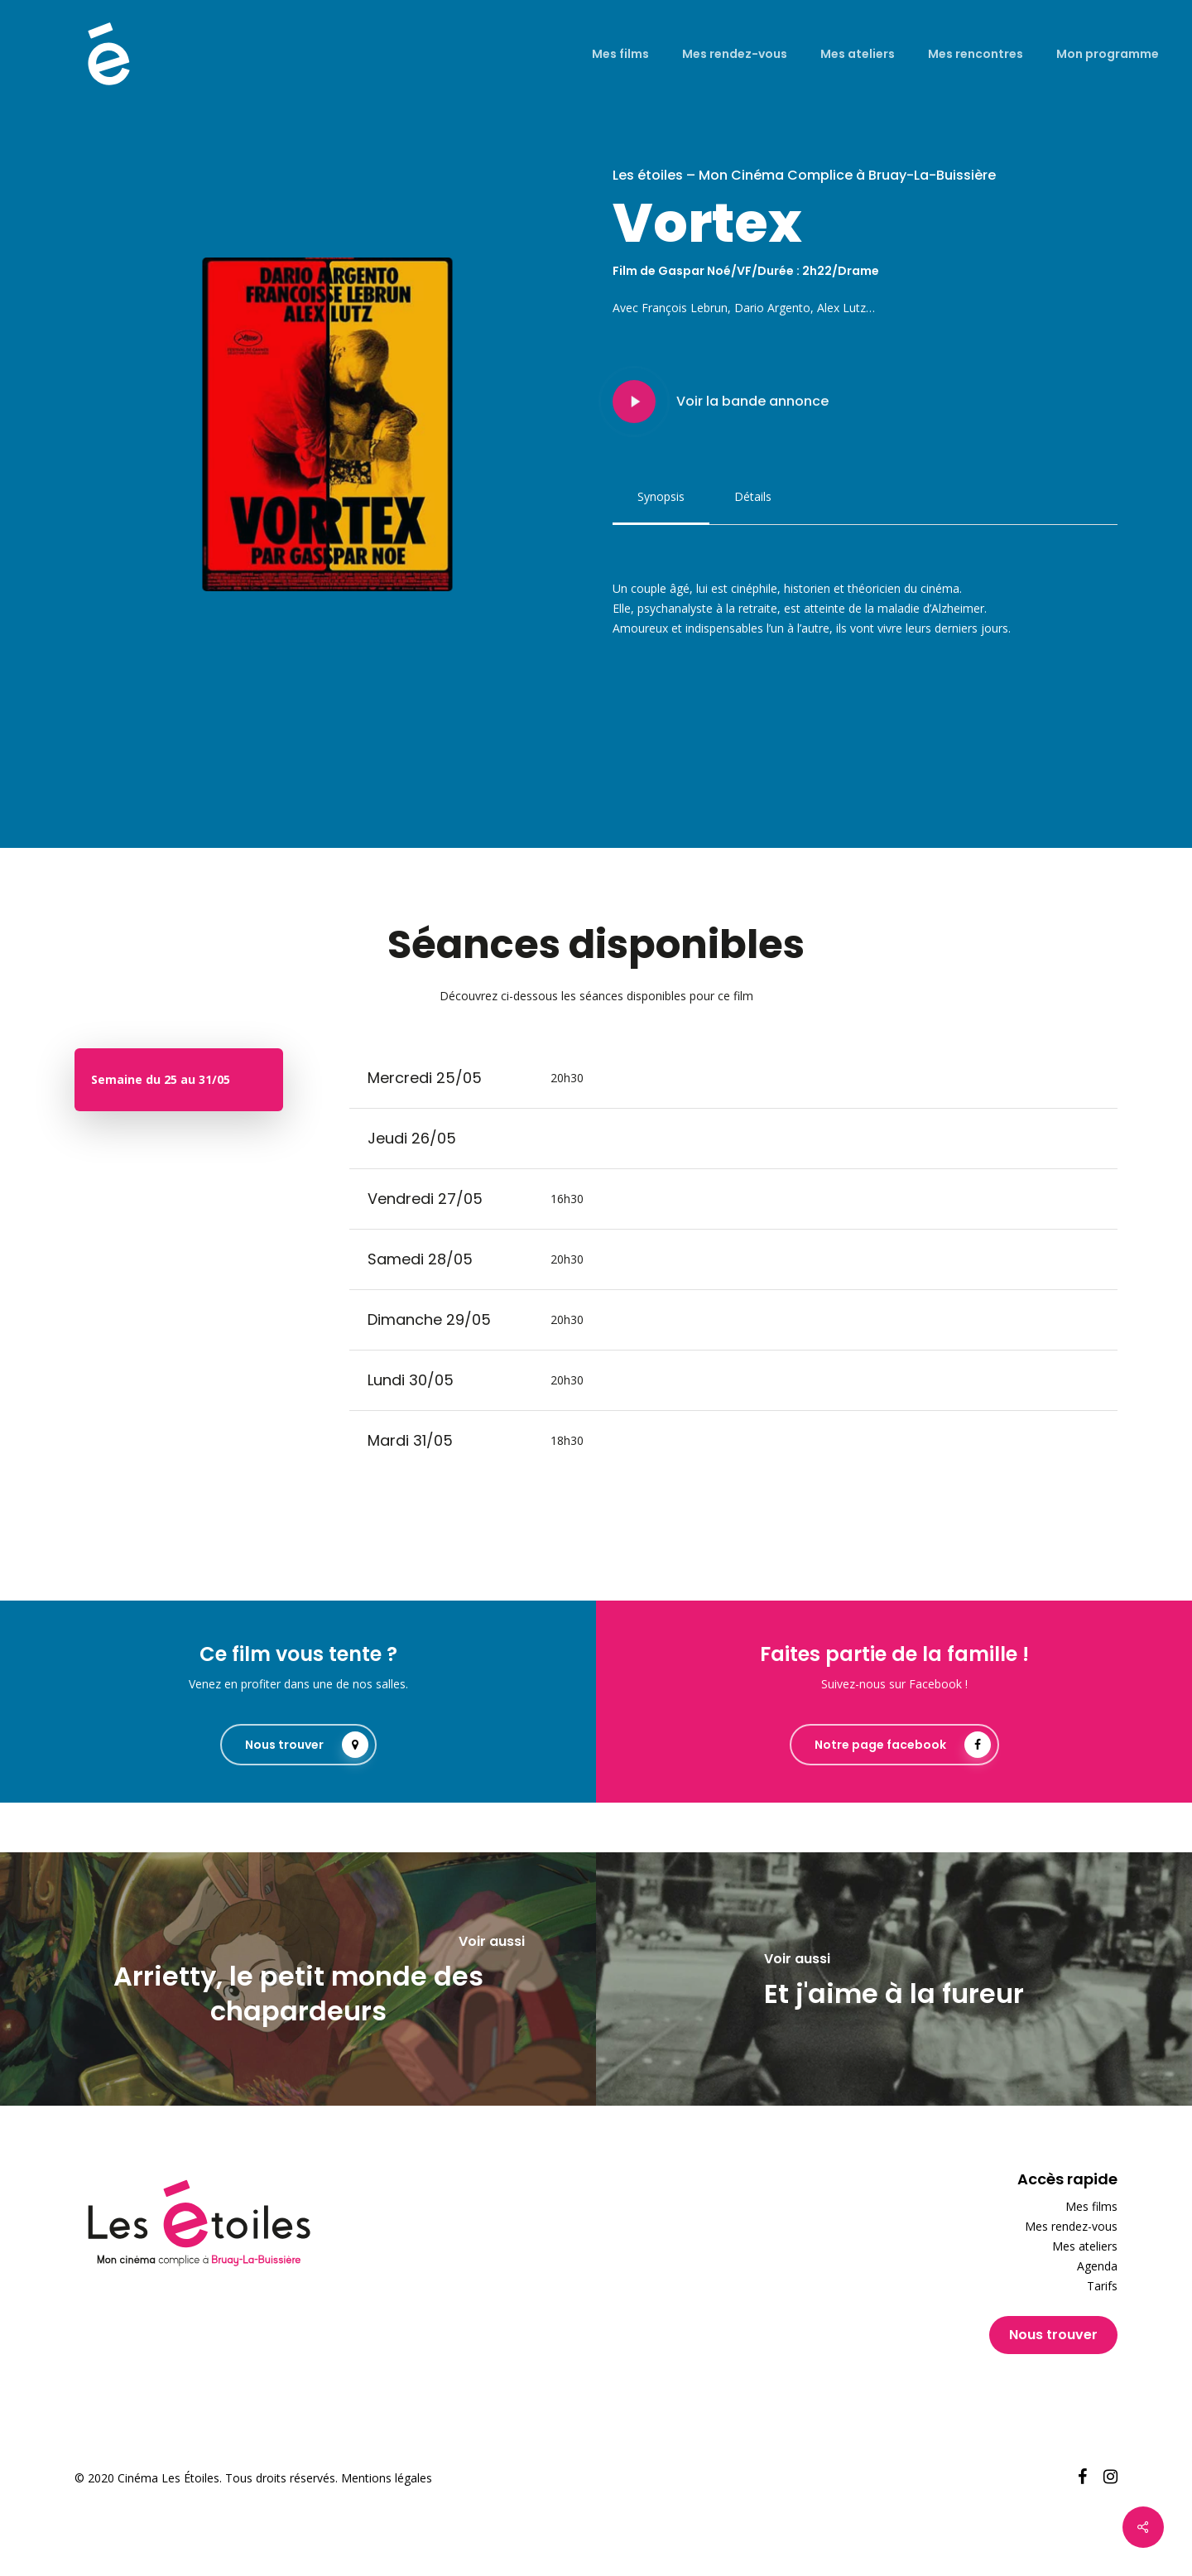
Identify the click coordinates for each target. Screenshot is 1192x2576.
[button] (661, 497)
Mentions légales (386, 2478)
